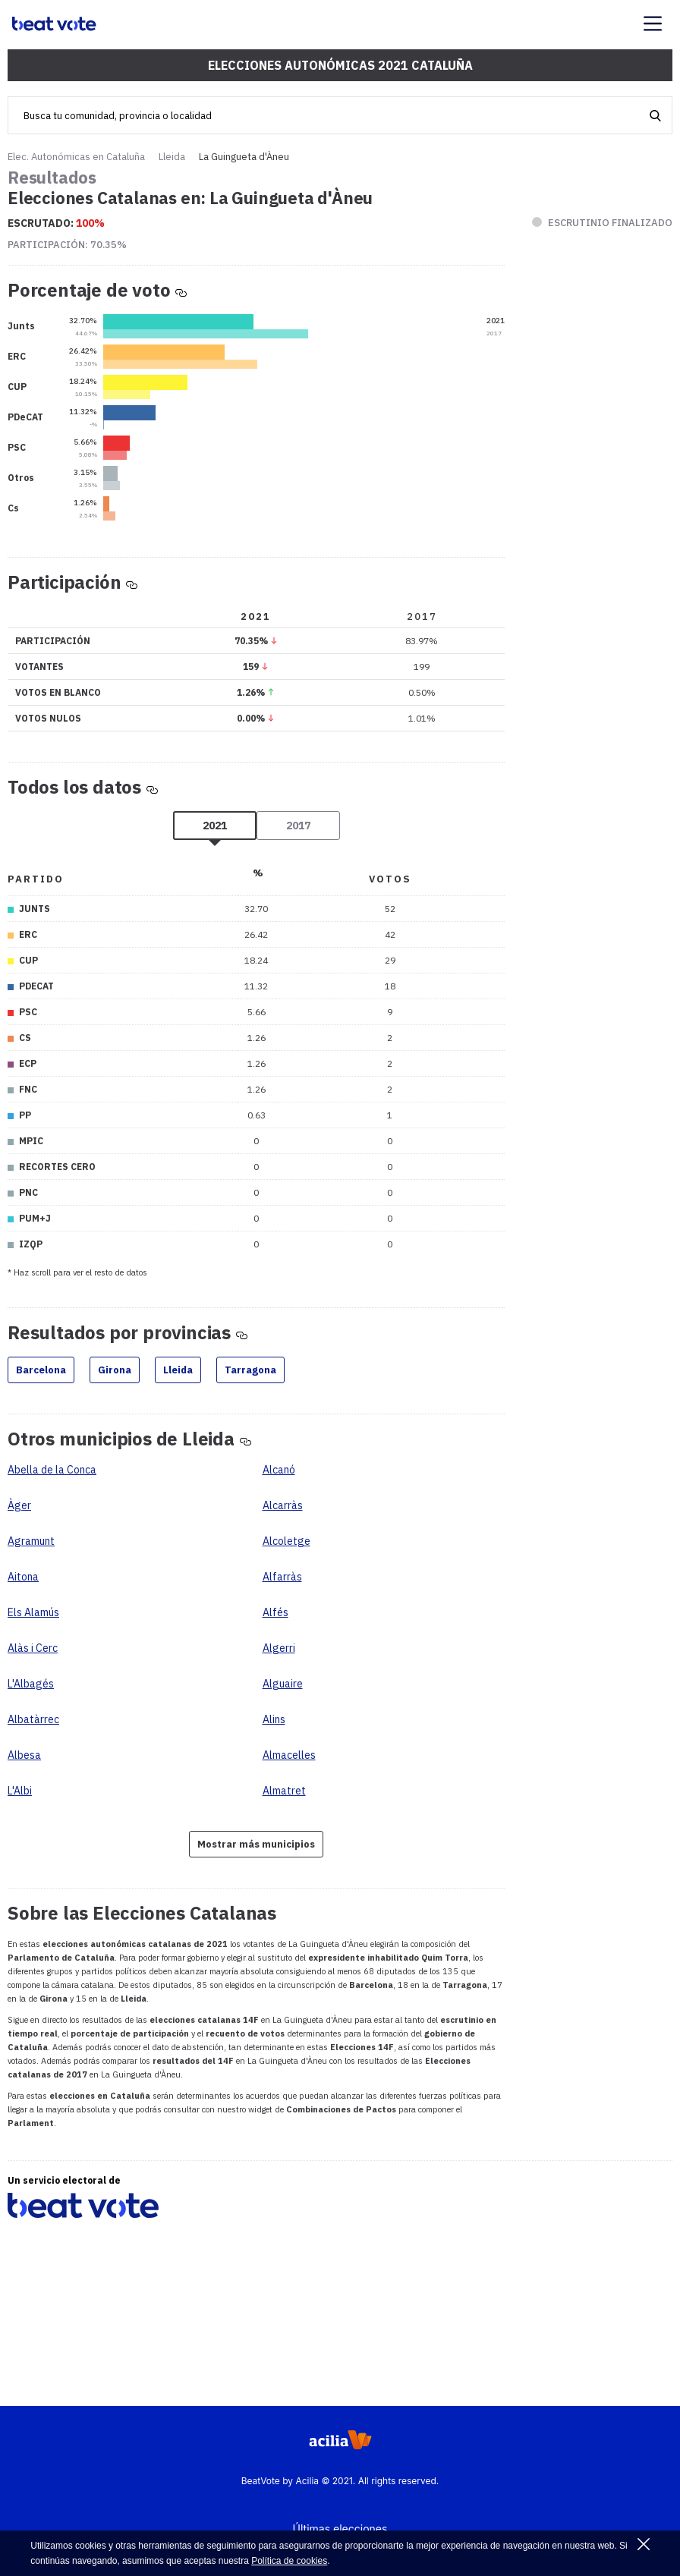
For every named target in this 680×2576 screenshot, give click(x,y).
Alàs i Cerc (33, 1648)
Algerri (279, 1648)
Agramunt (31, 1541)
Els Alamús (33, 1612)
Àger (19, 1505)
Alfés (275, 1612)
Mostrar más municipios (256, 1844)
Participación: (67, 245)
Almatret (284, 1791)
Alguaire (283, 1684)
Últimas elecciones (340, 2528)
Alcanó (279, 1470)
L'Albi (20, 1791)
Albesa (24, 1755)
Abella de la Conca (52, 1470)
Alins (274, 1719)
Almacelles (289, 1755)
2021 (215, 825)
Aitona (23, 1577)
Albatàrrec (33, 1719)
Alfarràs (282, 1577)
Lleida (172, 157)
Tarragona (250, 1369)
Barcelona (41, 1369)
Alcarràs (283, 1505)
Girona (114, 1369)
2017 (298, 825)
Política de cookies (289, 2561)
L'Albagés (31, 1684)
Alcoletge (286, 1541)
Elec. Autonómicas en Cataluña (76, 157)
